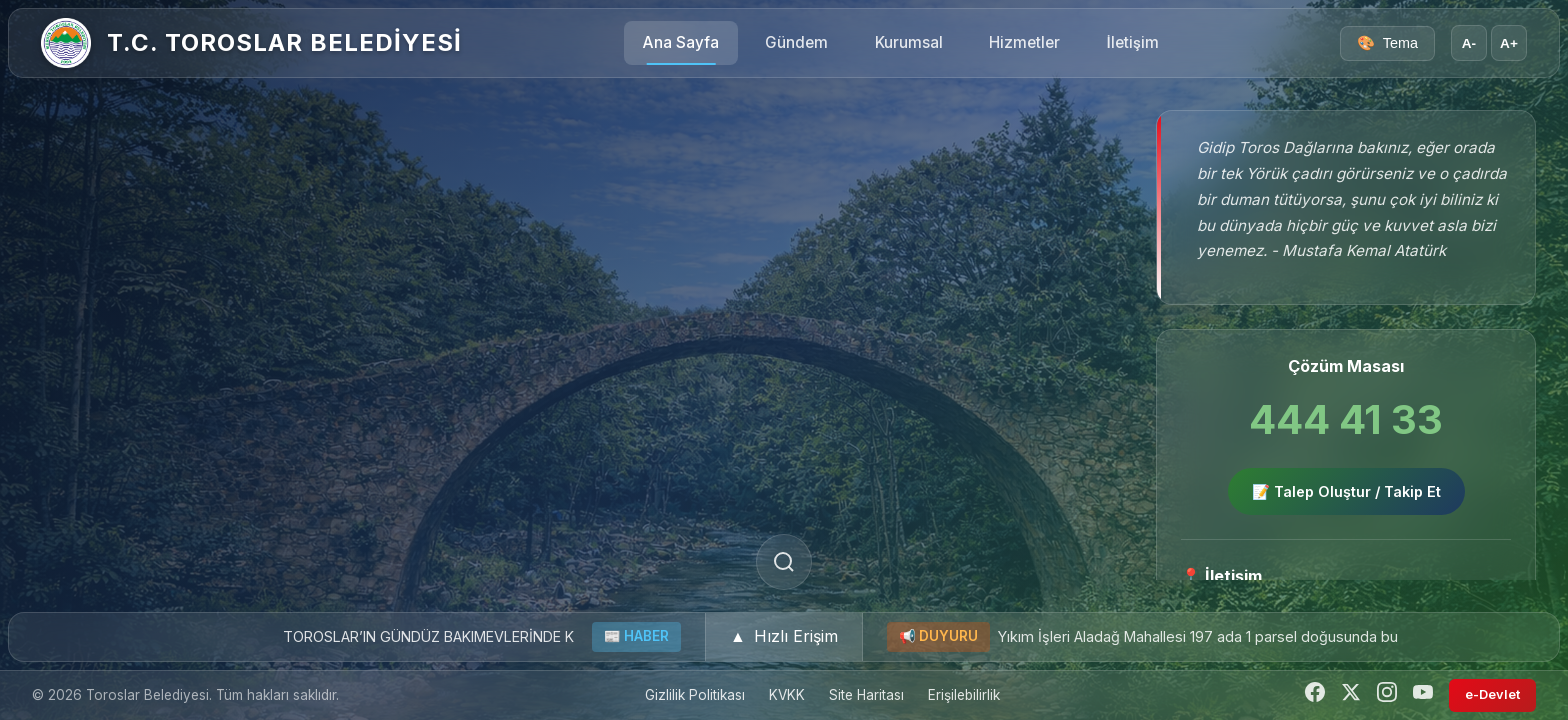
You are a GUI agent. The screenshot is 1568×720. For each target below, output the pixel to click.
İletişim (1133, 42)
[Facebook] (1315, 695)
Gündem (796, 42)
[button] (784, 637)
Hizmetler (1024, 42)
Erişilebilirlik (964, 695)
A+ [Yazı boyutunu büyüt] (1509, 43)
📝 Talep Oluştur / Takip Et (1346, 491)
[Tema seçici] (1387, 43)
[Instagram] (1387, 695)
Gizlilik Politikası (695, 695)
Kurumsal (909, 42)
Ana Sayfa (681, 42)
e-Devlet (1492, 694)
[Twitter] (1351, 695)
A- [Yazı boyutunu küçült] (1469, 43)
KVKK (787, 695)
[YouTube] (1423, 695)
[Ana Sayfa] (66, 43)
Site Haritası (866, 695)
